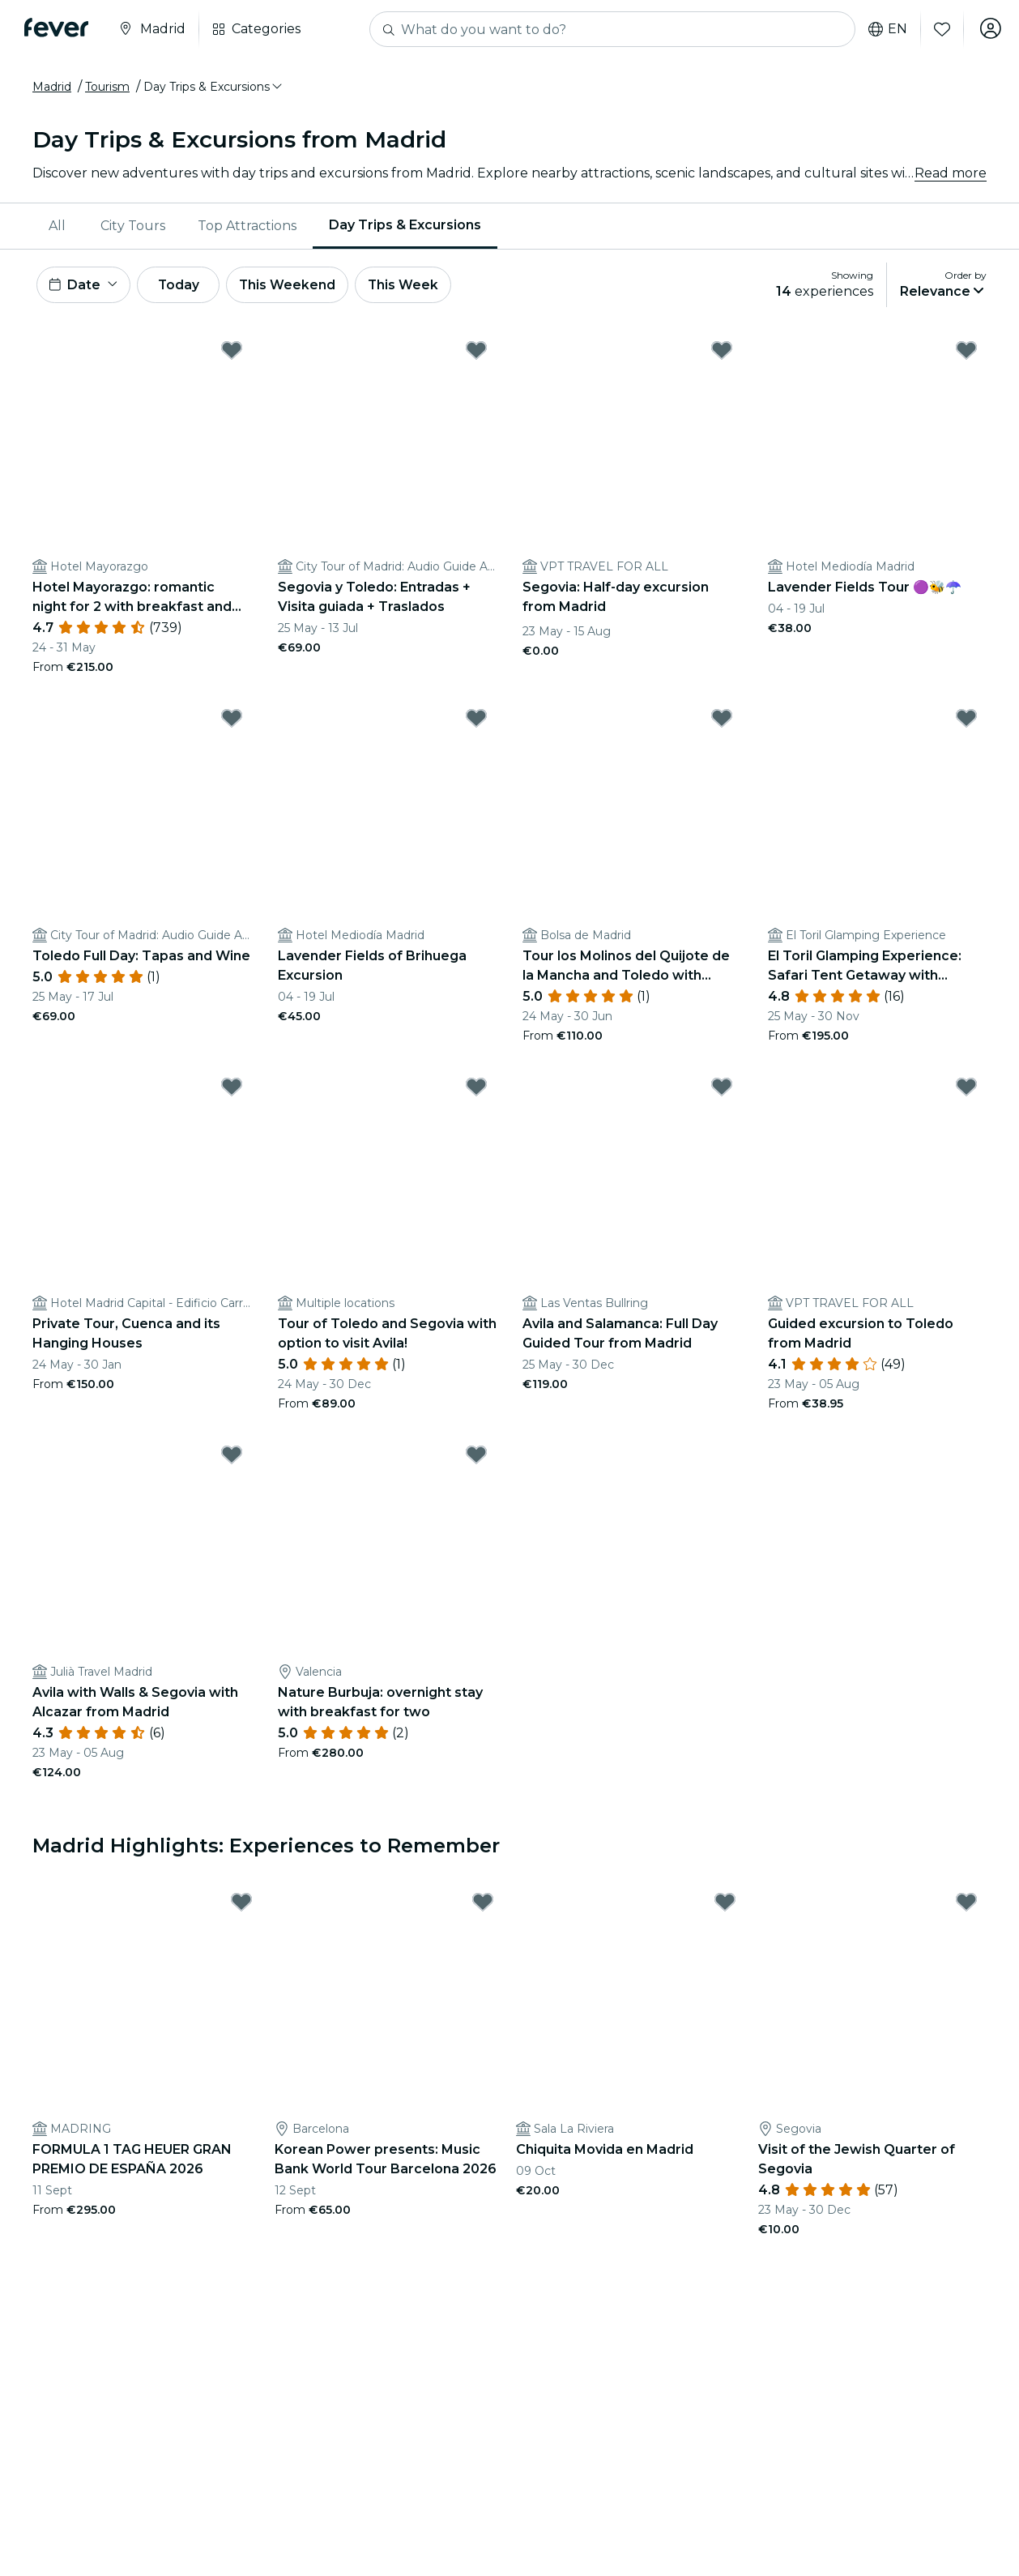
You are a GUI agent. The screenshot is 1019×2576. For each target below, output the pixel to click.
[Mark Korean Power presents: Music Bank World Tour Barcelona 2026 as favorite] (482, 1905)
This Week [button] (417, 285)
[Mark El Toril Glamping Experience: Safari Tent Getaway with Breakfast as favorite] (966, 721)
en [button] (884, 29)
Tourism (107, 86)
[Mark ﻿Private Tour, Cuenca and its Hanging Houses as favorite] (231, 1089)
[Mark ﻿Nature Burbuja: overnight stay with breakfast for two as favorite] (476, 1457)
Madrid (51, 86)
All (57, 225)
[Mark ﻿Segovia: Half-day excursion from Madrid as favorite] (721, 352)
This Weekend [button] (298, 285)
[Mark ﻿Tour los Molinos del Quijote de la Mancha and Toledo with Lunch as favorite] (721, 721)
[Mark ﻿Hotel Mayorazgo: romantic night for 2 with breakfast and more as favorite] (231, 352)
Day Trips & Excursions (405, 225)
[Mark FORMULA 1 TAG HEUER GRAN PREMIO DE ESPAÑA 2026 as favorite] (241, 1905)
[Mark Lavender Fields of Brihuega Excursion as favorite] (476, 721)
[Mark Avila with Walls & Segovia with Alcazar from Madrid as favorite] (231, 1457)
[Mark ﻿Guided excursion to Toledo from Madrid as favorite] (966, 1089)
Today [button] (185, 285)
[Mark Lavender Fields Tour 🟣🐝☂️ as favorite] (966, 352)
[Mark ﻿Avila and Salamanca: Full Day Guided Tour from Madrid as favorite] (721, 1089)
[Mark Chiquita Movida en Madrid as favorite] (724, 1905)
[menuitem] (58, 226)
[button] (213, 87)
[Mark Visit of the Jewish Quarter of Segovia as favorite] (966, 1905)
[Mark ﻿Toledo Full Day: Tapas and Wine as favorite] (231, 721)
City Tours (132, 225)
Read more (951, 173)
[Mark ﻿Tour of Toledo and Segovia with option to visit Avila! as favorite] (476, 1089)
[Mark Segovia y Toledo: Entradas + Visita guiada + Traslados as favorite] (476, 352)
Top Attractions (247, 225)
